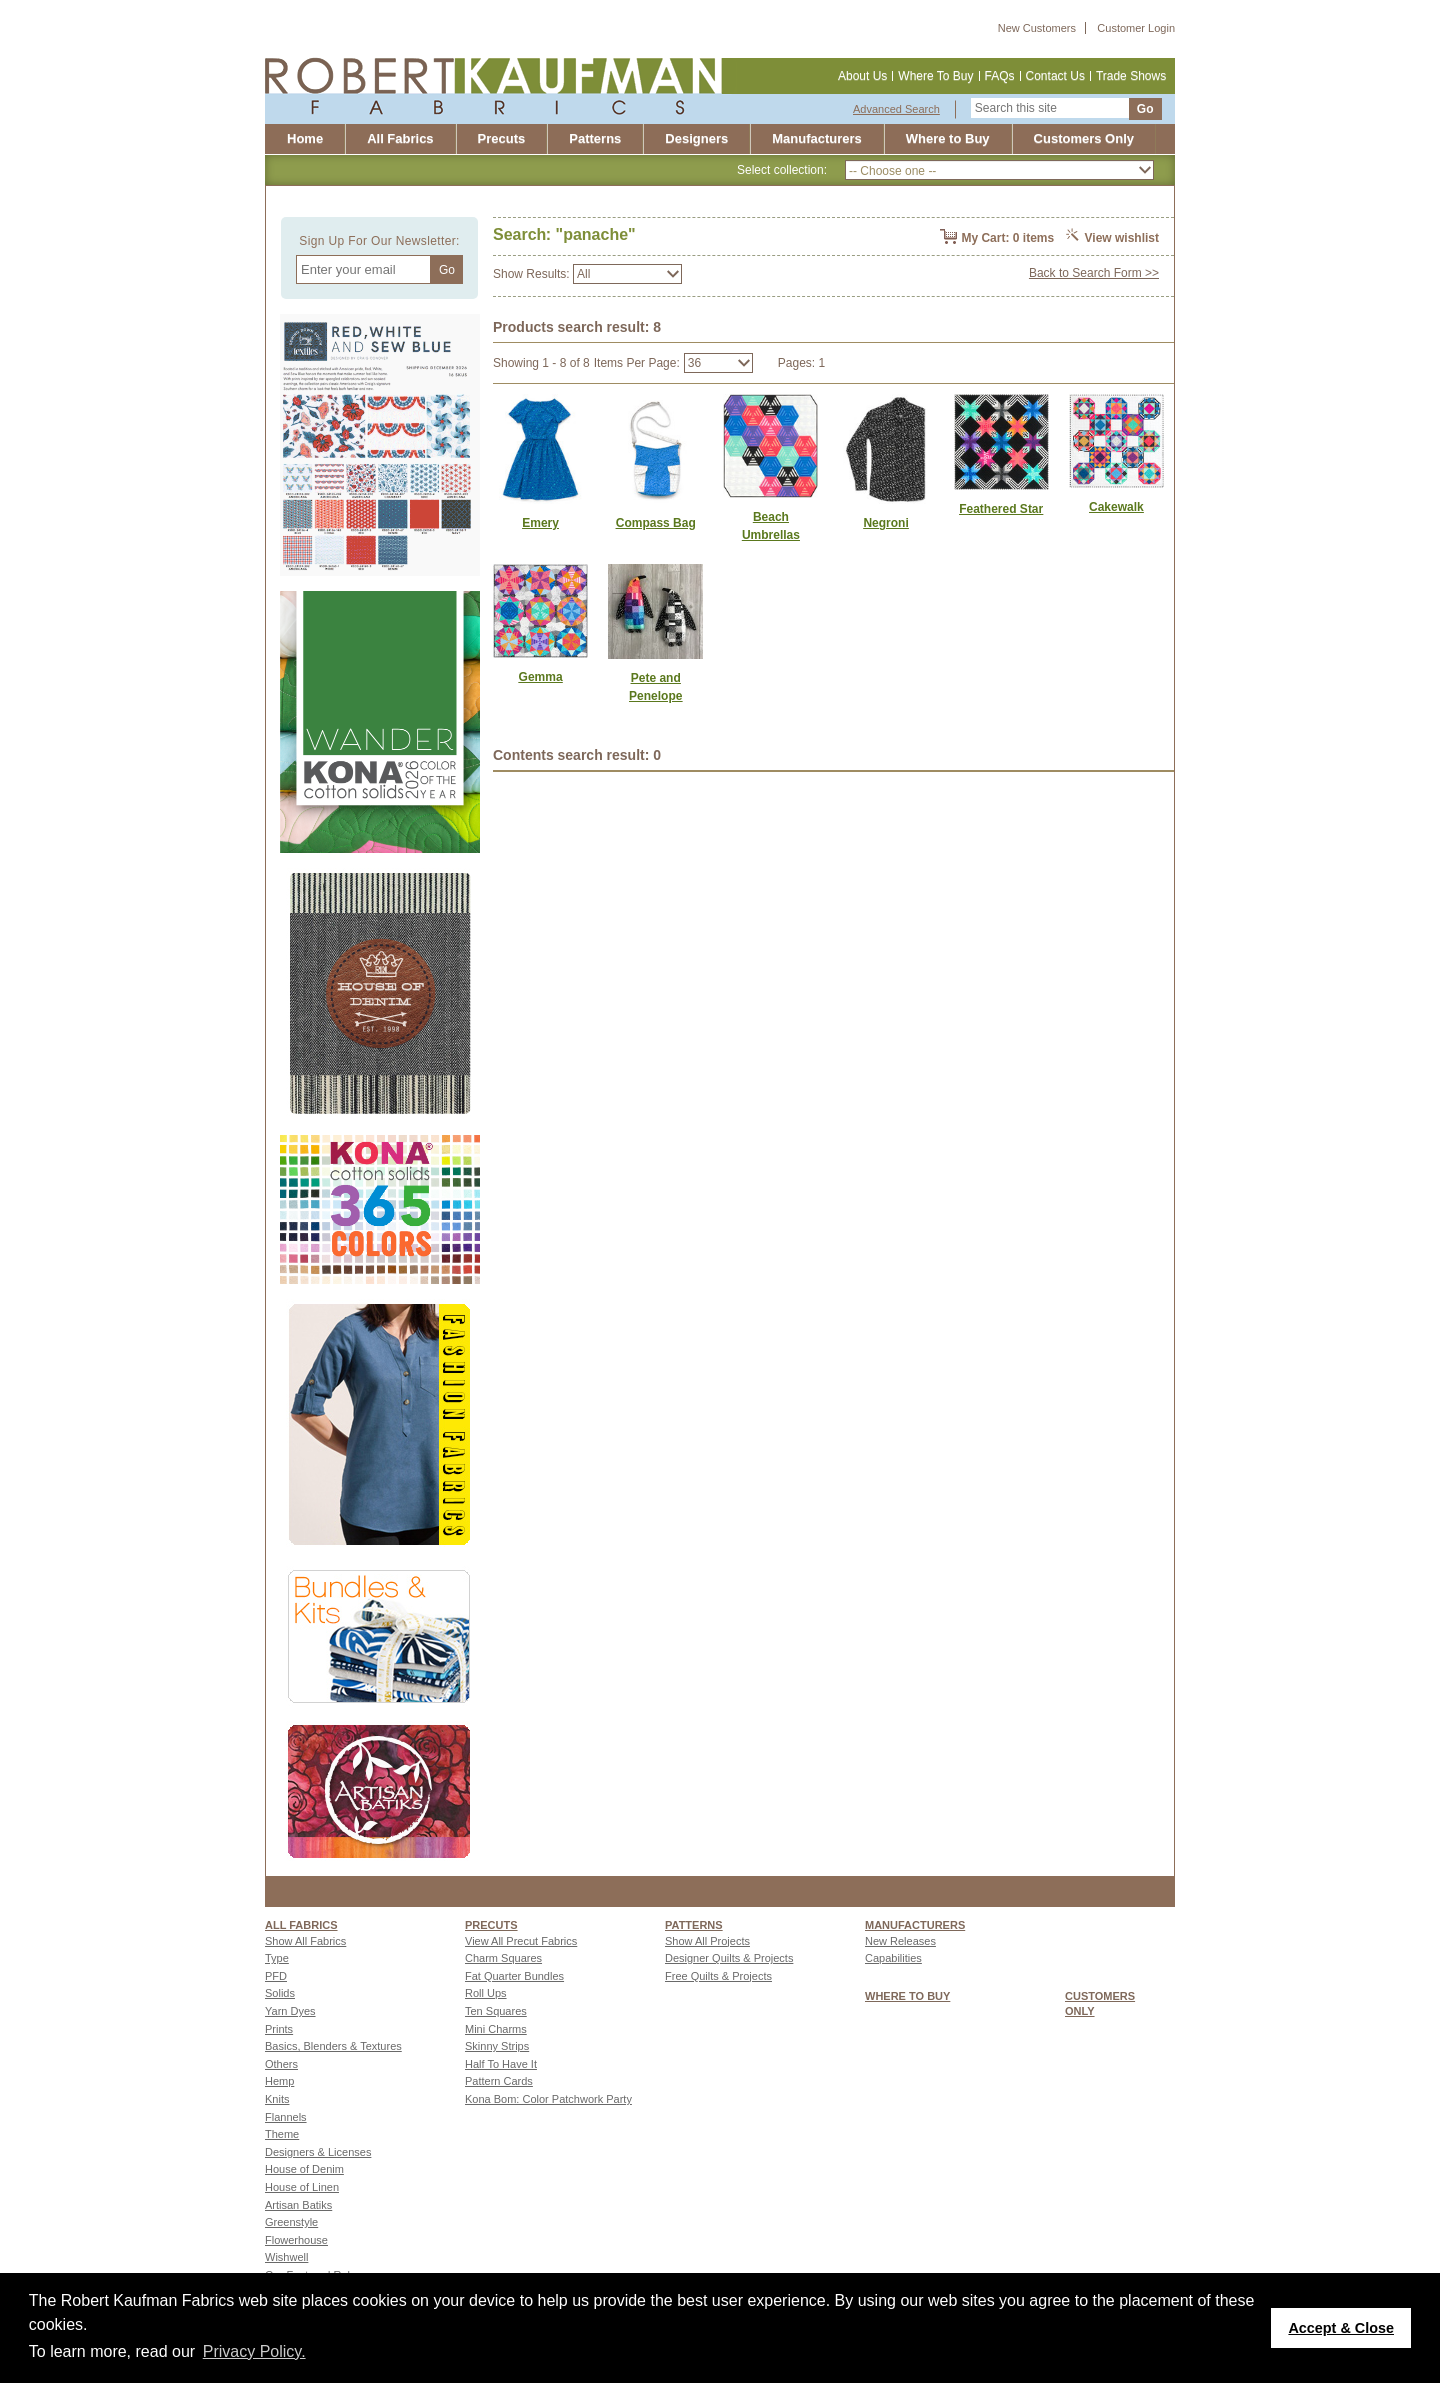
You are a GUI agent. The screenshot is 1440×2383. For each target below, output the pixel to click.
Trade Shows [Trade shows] (1131, 76)
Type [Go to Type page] (277, 1958)
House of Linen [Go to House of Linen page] (302, 2187)
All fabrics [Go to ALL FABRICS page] (301, 1925)
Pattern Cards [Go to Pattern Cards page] (499, 2081)
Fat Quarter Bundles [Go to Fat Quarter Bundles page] (514, 1976)
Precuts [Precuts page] (491, 1925)
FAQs (1000, 76)
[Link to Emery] (540, 523)
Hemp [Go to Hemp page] (279, 2081)
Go (1145, 109)
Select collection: (782, 170)
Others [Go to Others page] (281, 2064)
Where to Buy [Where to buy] (948, 138)
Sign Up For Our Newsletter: (379, 241)
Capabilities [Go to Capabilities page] (893, 1958)
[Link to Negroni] (885, 523)
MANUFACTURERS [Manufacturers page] (915, 1925)
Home (305, 138)
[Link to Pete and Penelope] (655, 687)
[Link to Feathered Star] (1001, 509)
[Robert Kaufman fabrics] (501, 85)
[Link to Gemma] (540, 677)
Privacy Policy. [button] (254, 2351)
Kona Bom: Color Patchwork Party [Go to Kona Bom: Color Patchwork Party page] (548, 2099)
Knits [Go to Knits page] (277, 2099)
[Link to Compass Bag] (655, 523)
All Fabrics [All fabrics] (400, 138)
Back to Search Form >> (1094, 273)
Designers (696, 138)
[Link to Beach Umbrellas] (770, 526)
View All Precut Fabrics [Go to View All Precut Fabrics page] (521, 1941)
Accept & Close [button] (1341, 2328)
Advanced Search (896, 109)
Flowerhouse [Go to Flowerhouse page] (296, 2240)
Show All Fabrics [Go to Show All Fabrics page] (305, 1941)
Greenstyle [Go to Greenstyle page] (291, 2222)
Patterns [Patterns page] (694, 1925)
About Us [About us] (862, 76)
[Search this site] (1050, 108)
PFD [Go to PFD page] (276, 1976)
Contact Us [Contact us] (1055, 76)
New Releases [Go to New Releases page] (900, 1941)
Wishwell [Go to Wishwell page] (286, 2257)
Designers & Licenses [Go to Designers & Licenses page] (318, 2152)
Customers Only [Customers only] (1084, 138)
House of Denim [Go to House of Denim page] (304, 2169)
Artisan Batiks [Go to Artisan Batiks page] (298, 2205)
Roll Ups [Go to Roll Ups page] (486, 1993)
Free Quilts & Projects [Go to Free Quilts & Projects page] (718, 1976)
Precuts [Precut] (502, 138)
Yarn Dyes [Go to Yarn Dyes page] (290, 2011)
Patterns (595, 138)
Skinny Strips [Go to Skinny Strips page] (497, 2046)
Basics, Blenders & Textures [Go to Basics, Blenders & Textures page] (333, 2046)
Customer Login (1136, 28)
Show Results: (531, 274)
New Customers (1037, 28)
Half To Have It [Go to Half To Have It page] (501, 2064)
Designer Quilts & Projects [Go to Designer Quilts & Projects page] (729, 1958)
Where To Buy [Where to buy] (935, 76)
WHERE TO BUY (907, 1996)
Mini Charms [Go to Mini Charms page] (496, 2029)
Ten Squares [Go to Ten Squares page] (496, 2011)
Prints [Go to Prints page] (279, 2029)
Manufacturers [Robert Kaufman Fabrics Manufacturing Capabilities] (817, 138)
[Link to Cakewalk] (1116, 507)
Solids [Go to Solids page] (280, 1993)
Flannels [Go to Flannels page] (286, 2117)
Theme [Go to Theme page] (282, 2134)
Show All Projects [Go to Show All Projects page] (707, 1941)
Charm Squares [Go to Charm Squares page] (503, 1958)
